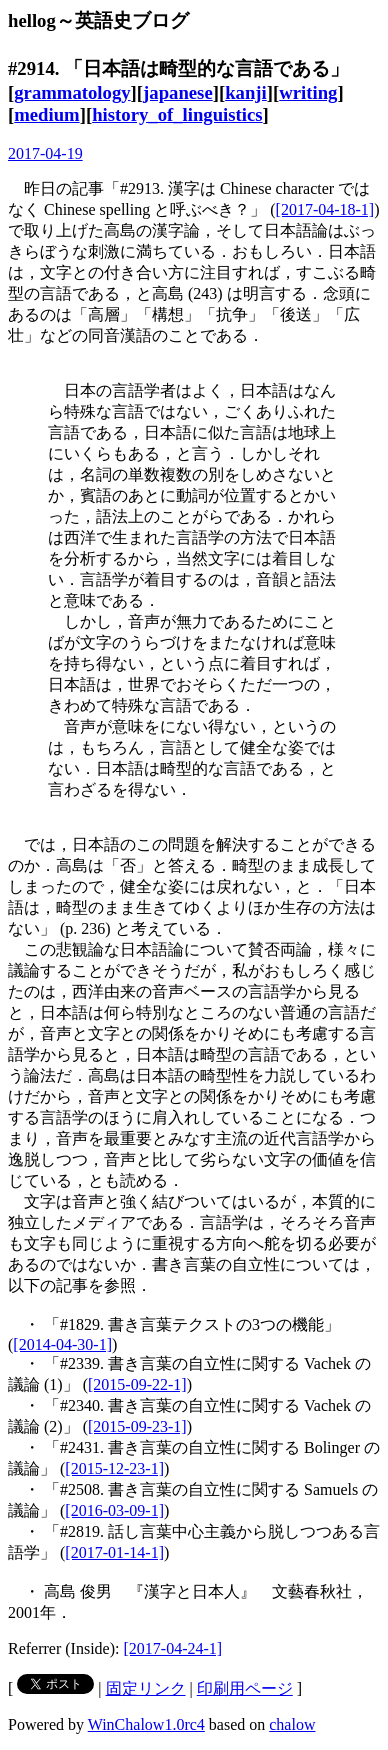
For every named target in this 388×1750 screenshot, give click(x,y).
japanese (178, 92)
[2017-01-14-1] (114, 1552)
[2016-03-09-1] (114, 1510)
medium (46, 114)
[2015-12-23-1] (114, 1468)
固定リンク (146, 1688)
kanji (246, 92)
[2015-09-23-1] (137, 1426)
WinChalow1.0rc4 (146, 1724)
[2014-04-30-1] (62, 1344)
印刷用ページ (245, 1688)
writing (308, 92)
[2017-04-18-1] (325, 209)
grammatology (72, 92)
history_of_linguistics (177, 114)
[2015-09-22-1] (137, 1384)
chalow (292, 1724)
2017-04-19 (45, 153)
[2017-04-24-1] (173, 1648)
